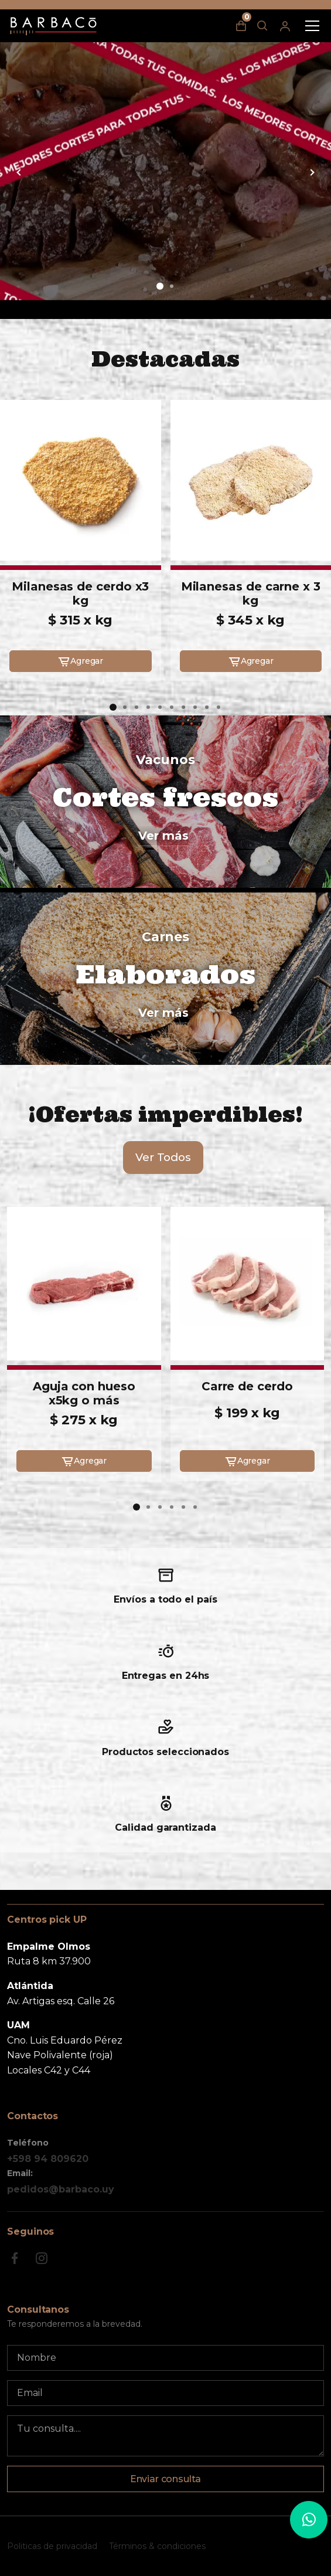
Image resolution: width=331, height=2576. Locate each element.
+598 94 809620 (47, 2158)
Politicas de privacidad (52, 2546)
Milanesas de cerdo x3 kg (80, 593)
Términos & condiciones (157, 2546)
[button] (159, 286)
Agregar (80, 661)
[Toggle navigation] (312, 26)
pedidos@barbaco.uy (60, 2189)
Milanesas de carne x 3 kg (250, 593)
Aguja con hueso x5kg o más (84, 1393)
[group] (165, 171)
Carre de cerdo (247, 1386)
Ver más (163, 836)
